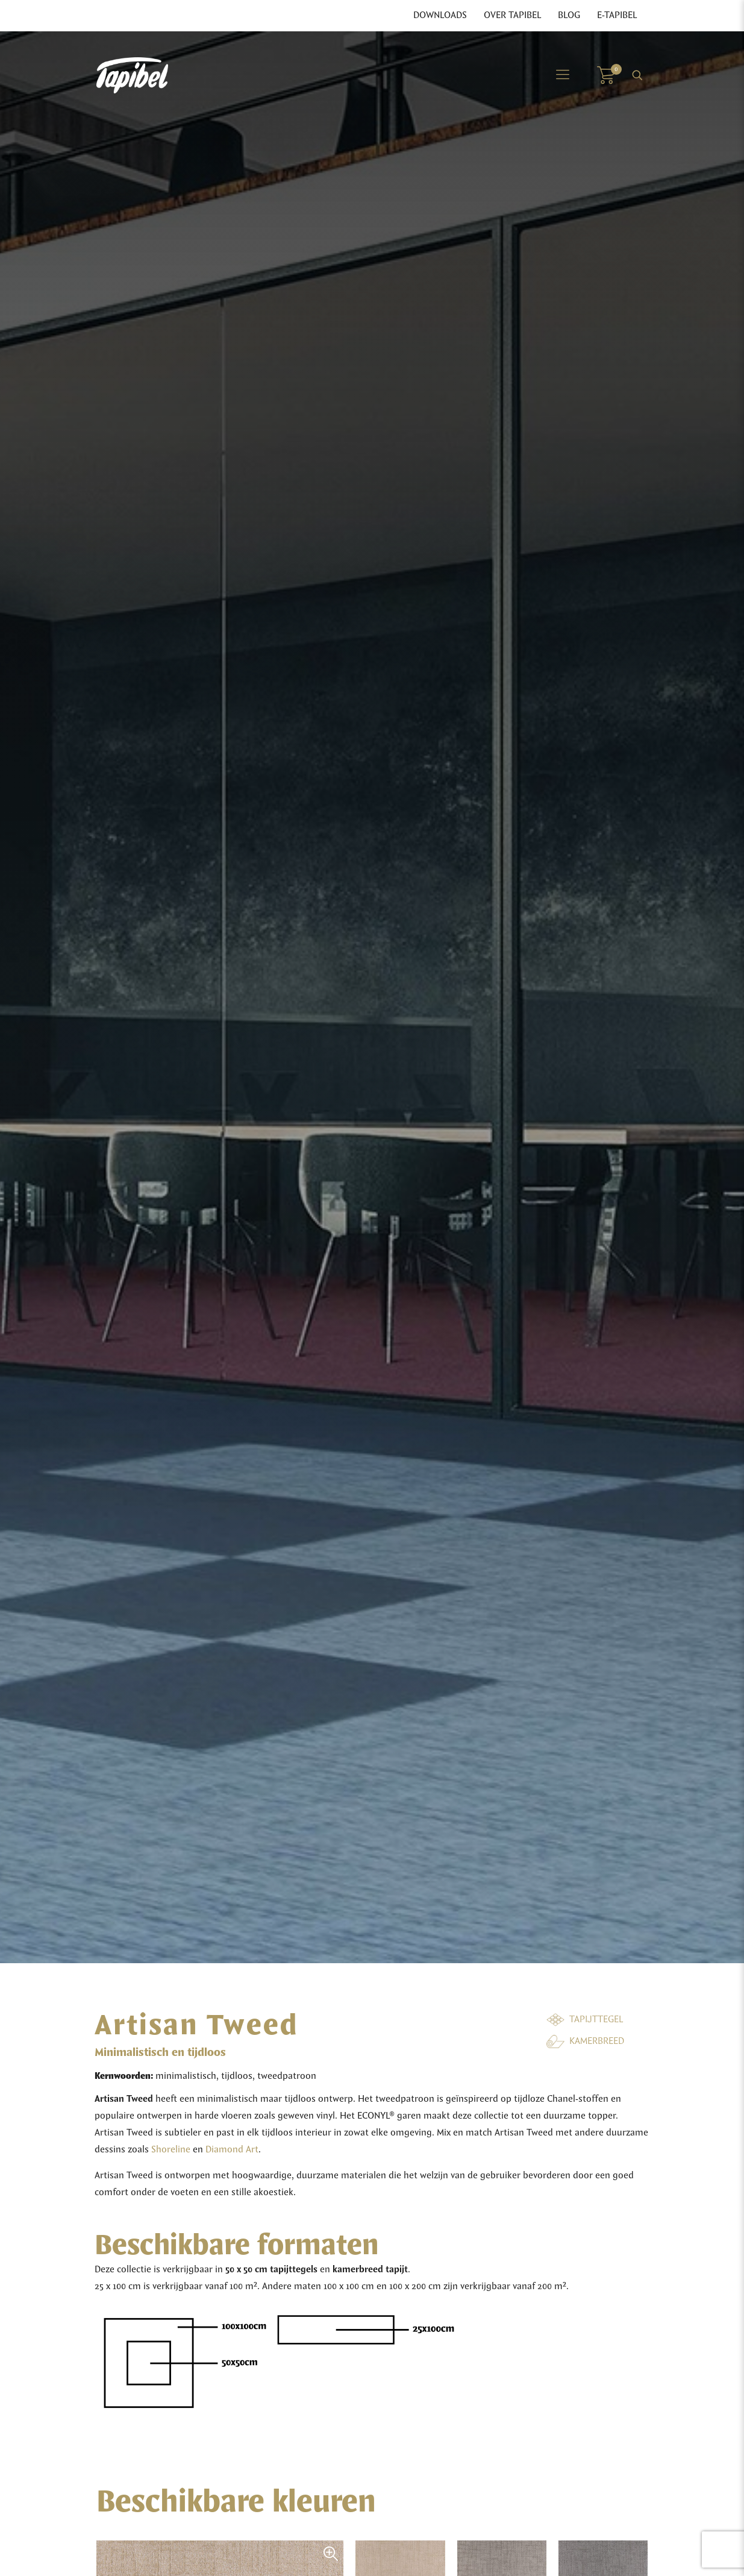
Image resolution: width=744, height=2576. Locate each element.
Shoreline (170, 2149)
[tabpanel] (372, 997)
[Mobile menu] (562, 75)
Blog (569, 15)
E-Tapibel (617, 15)
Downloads (440, 15)
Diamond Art (231, 2149)
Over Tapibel (512, 15)
